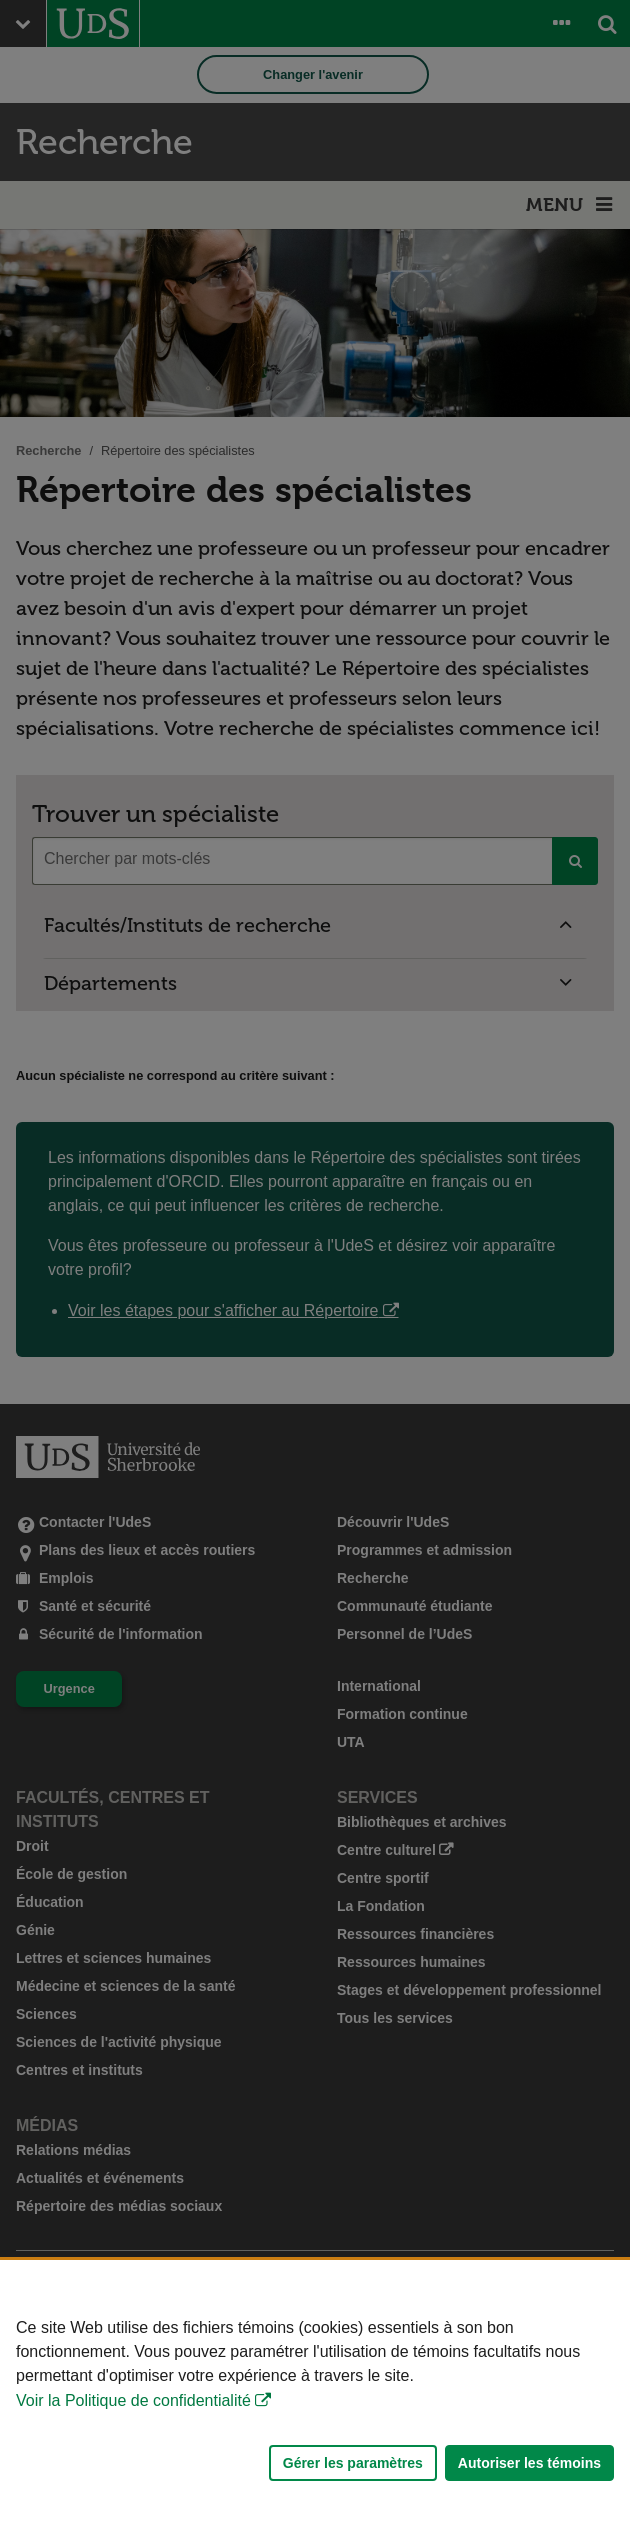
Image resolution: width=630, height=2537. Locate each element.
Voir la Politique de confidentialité (133, 2400)
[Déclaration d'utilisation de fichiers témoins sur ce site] (315, 2398)
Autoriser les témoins (529, 2463)
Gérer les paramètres (353, 2463)
